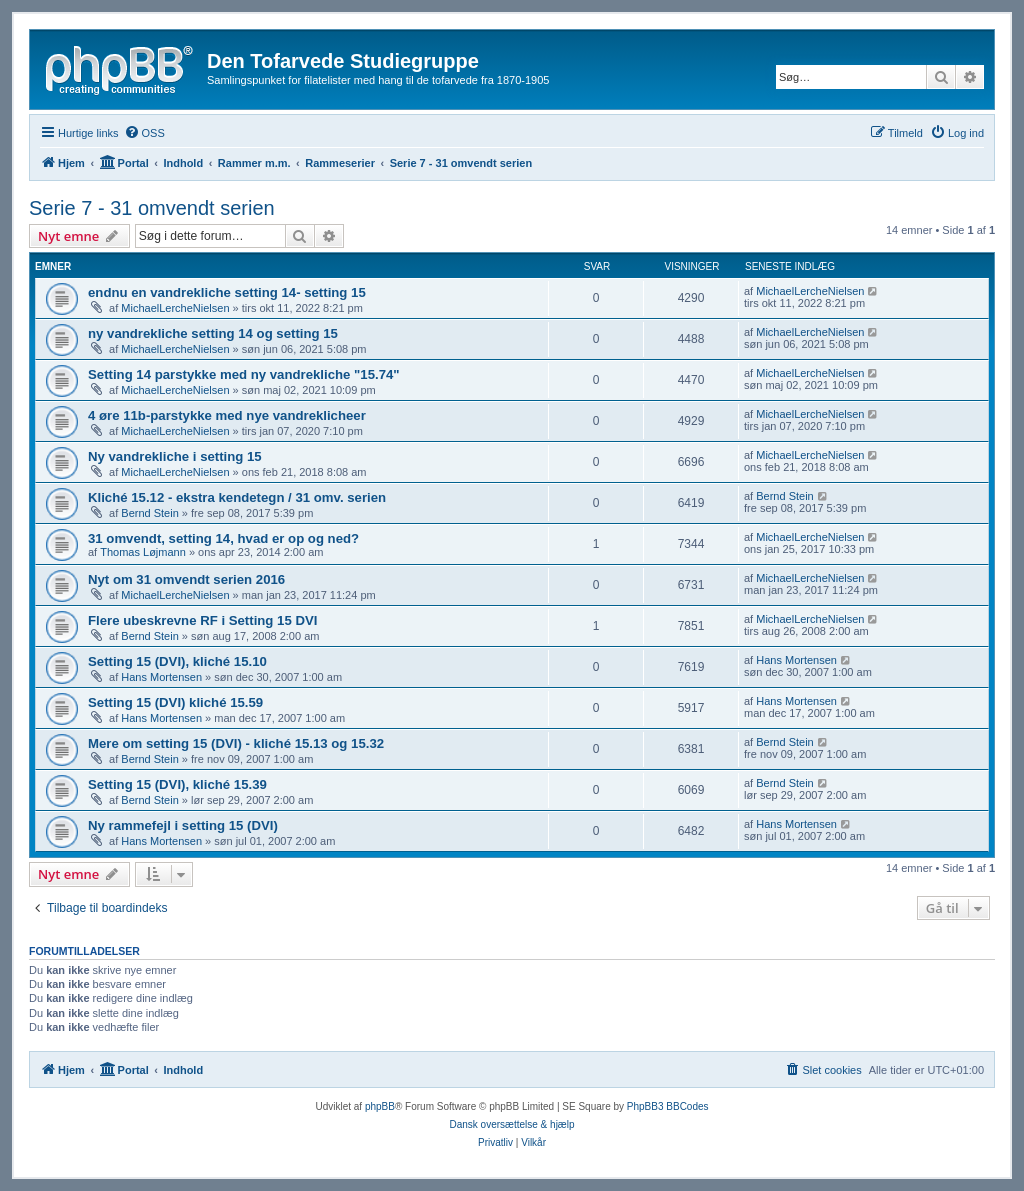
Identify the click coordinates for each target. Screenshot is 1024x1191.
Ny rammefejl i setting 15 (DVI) (183, 825)
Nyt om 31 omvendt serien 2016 (186, 579)
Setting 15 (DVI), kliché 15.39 (177, 784)
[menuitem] (144, 133)
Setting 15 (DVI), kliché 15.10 (177, 661)
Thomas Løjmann (143, 552)
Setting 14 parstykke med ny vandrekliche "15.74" (244, 374)
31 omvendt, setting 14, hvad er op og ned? (223, 538)
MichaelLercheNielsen (175, 308)
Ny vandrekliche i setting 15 (175, 456)
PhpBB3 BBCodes (668, 1106)
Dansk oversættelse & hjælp (511, 1124)
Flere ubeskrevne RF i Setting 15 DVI (202, 620)
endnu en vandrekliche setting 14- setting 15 (227, 292)
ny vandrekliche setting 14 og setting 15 (213, 333)
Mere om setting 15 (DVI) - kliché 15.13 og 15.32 (236, 743)
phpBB (380, 1106)
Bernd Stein (149, 513)
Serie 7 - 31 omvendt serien (152, 208)
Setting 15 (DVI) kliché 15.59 (175, 702)
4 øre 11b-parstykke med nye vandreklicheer (227, 415)
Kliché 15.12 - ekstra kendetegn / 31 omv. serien (237, 497)
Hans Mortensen (161, 677)
